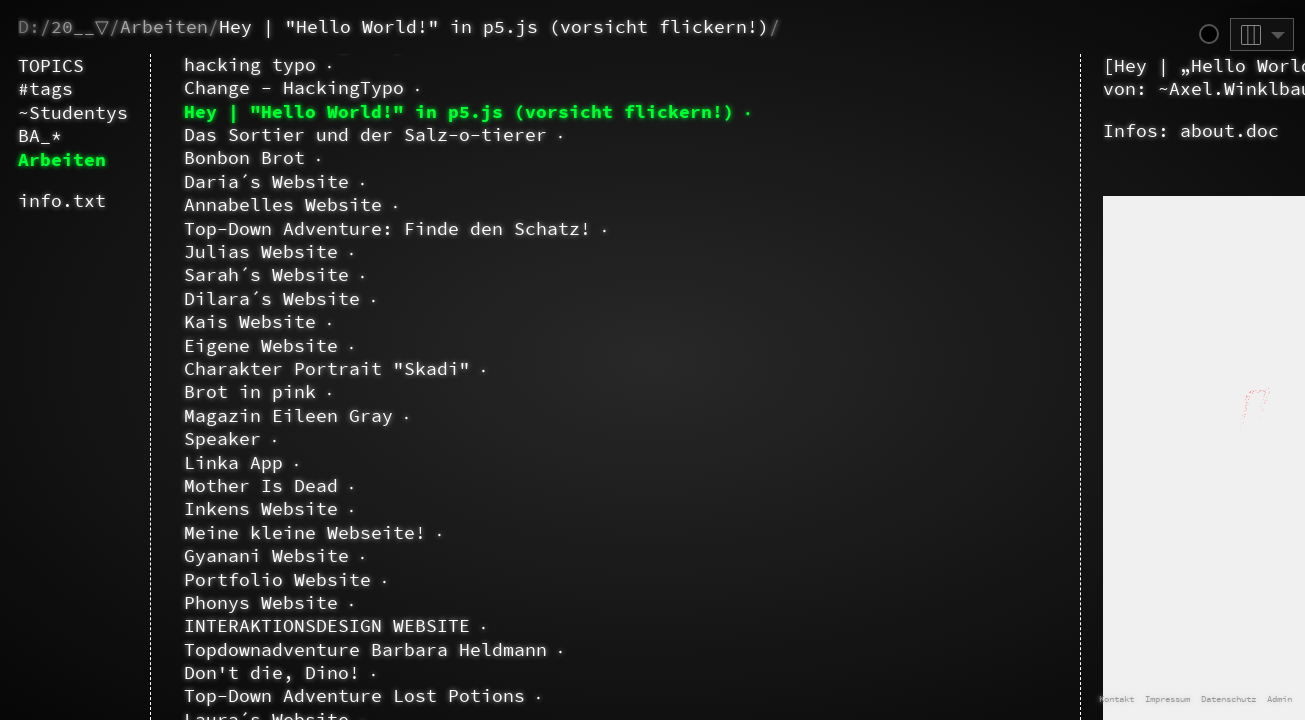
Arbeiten (164, 26)
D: (29, 26)
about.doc (606, 130)
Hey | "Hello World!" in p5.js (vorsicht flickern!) (494, 26)
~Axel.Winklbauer (623, 88)
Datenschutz (1228, 698)
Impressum (1167, 698)
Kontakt (1116, 698)
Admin (1279, 698)
